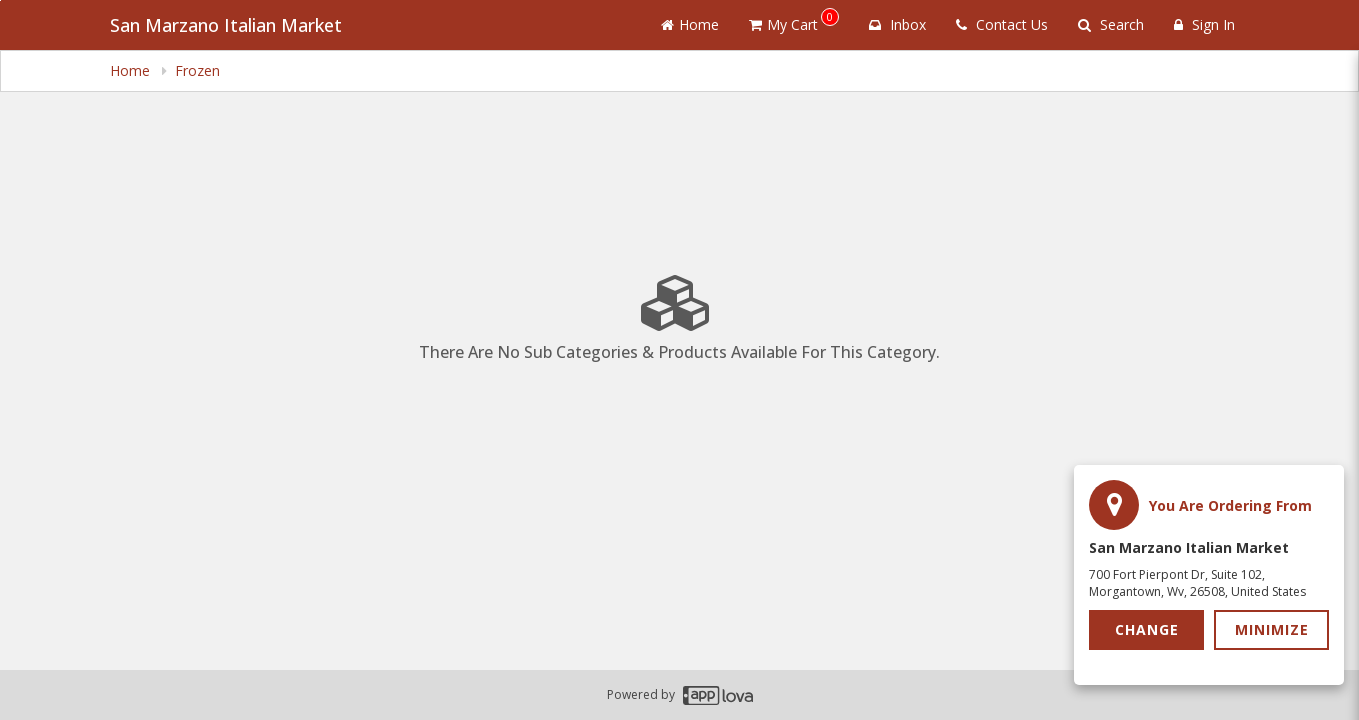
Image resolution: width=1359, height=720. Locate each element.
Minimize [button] (1272, 629)
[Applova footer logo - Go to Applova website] (718, 695)
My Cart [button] (794, 21)
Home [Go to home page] (690, 24)
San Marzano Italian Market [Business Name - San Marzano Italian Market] (226, 25)
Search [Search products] (1111, 24)
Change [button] (1147, 629)
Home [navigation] (132, 70)
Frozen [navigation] (197, 70)
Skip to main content (0, 0)
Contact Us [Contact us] (1002, 24)
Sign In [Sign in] (1204, 24)
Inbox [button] (897, 24)
